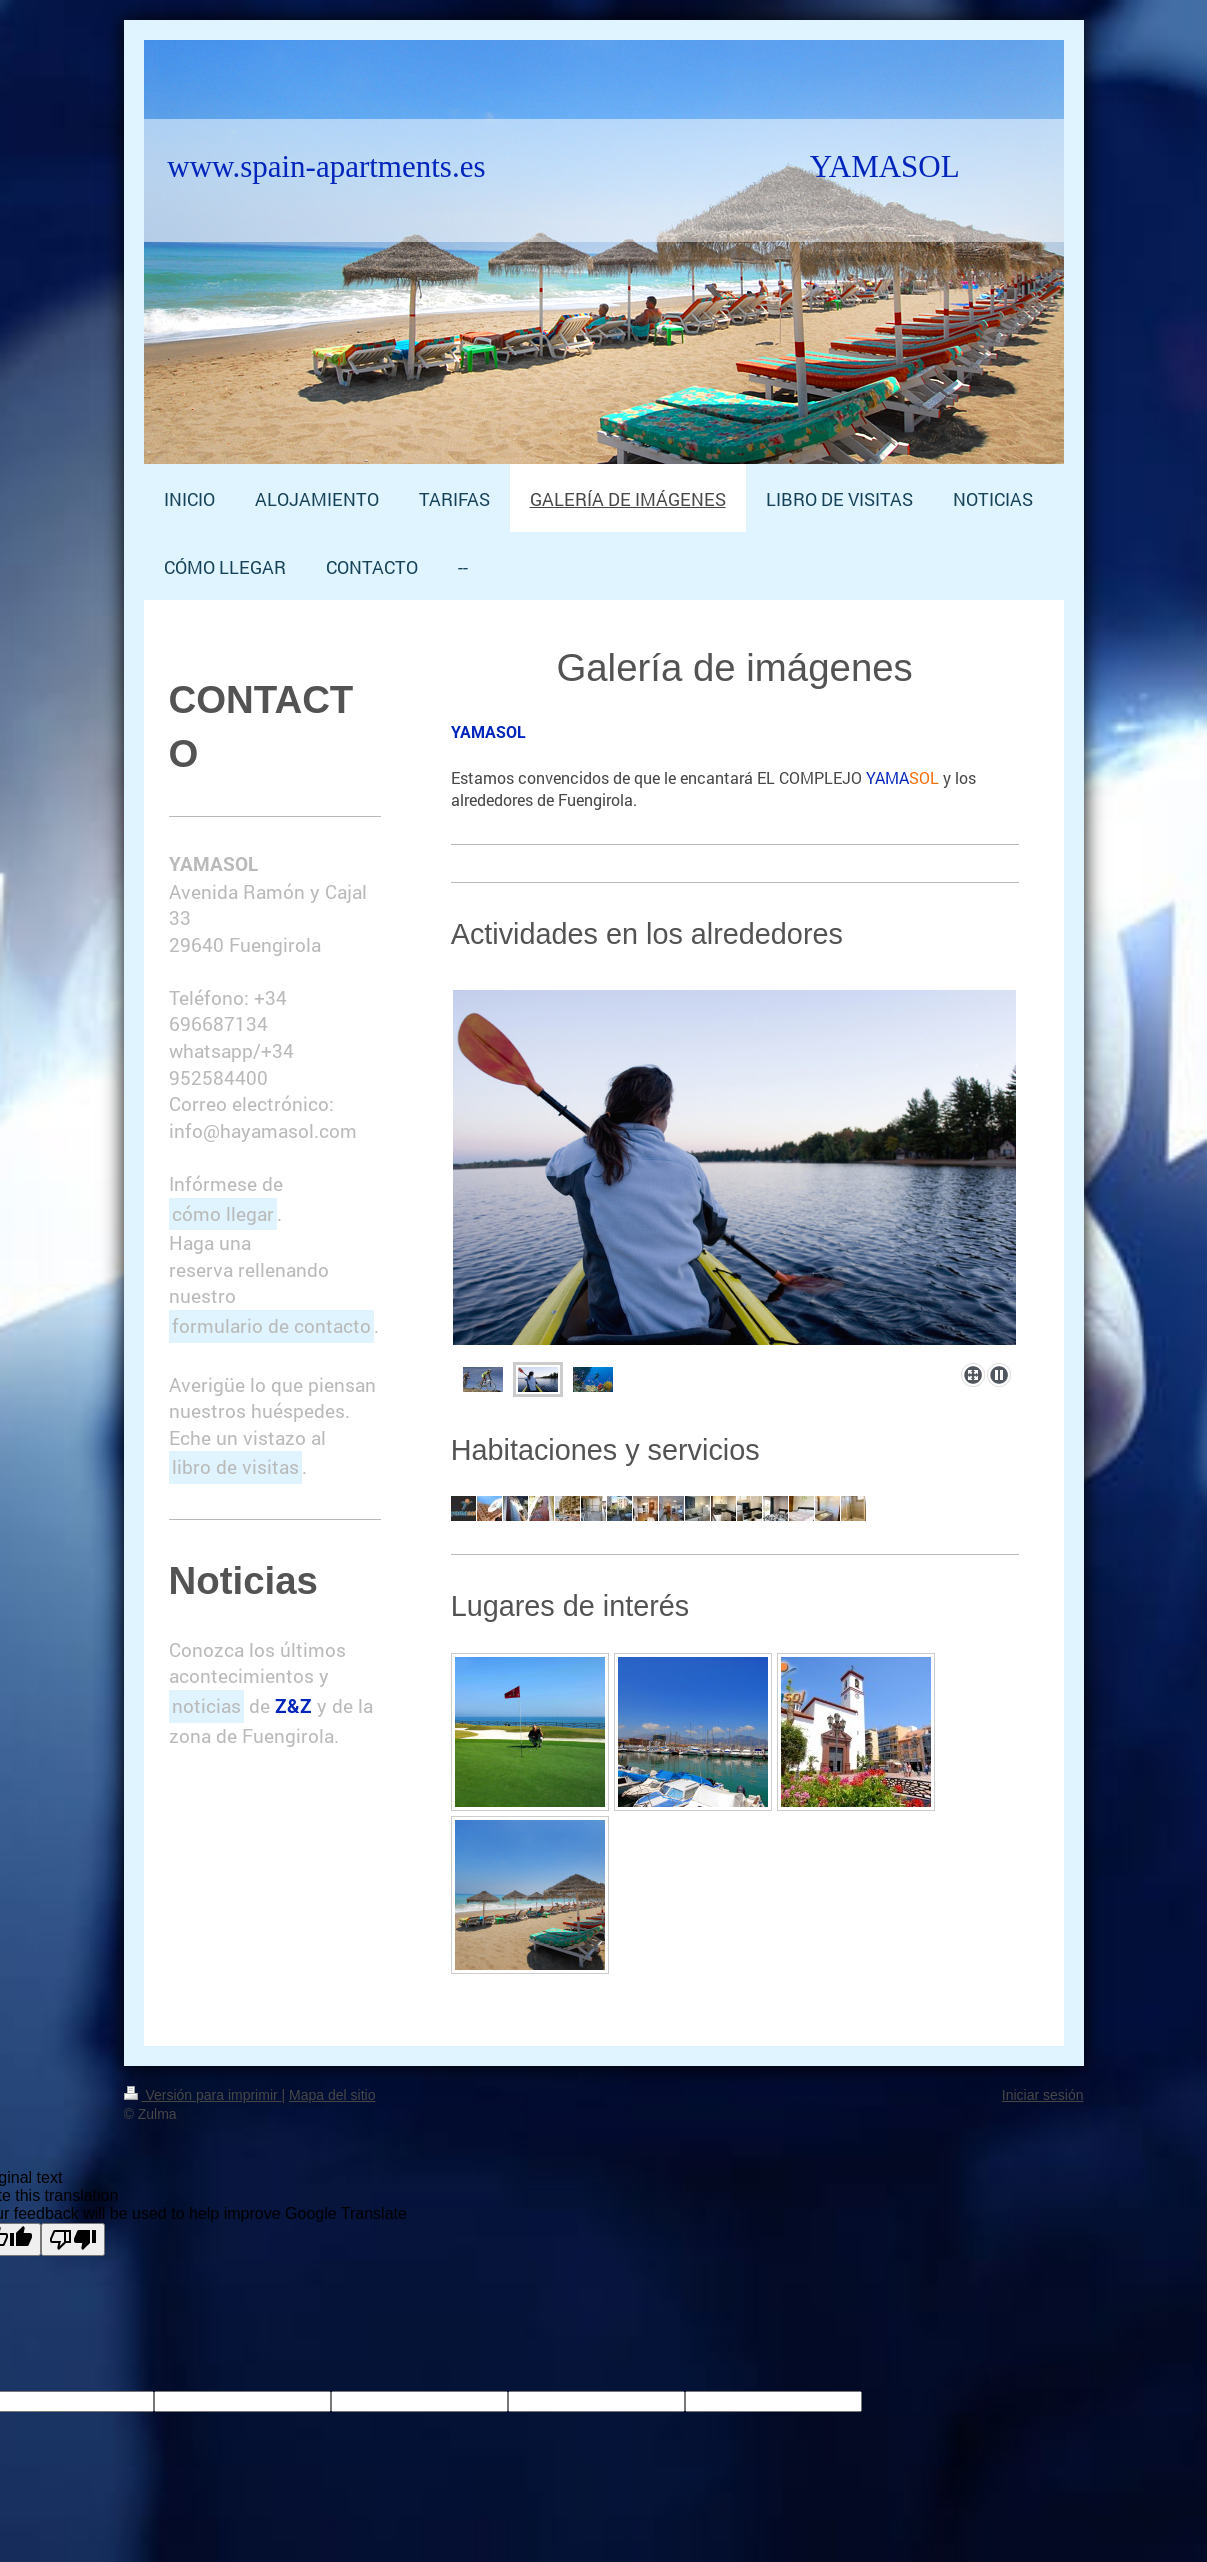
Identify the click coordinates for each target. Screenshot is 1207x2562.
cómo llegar (223, 1213)
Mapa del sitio (332, 2095)
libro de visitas (235, 1466)
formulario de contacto (271, 1325)
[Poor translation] (73, 2239)
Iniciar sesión (1043, 2095)
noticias (206, 1705)
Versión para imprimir (203, 2095)
